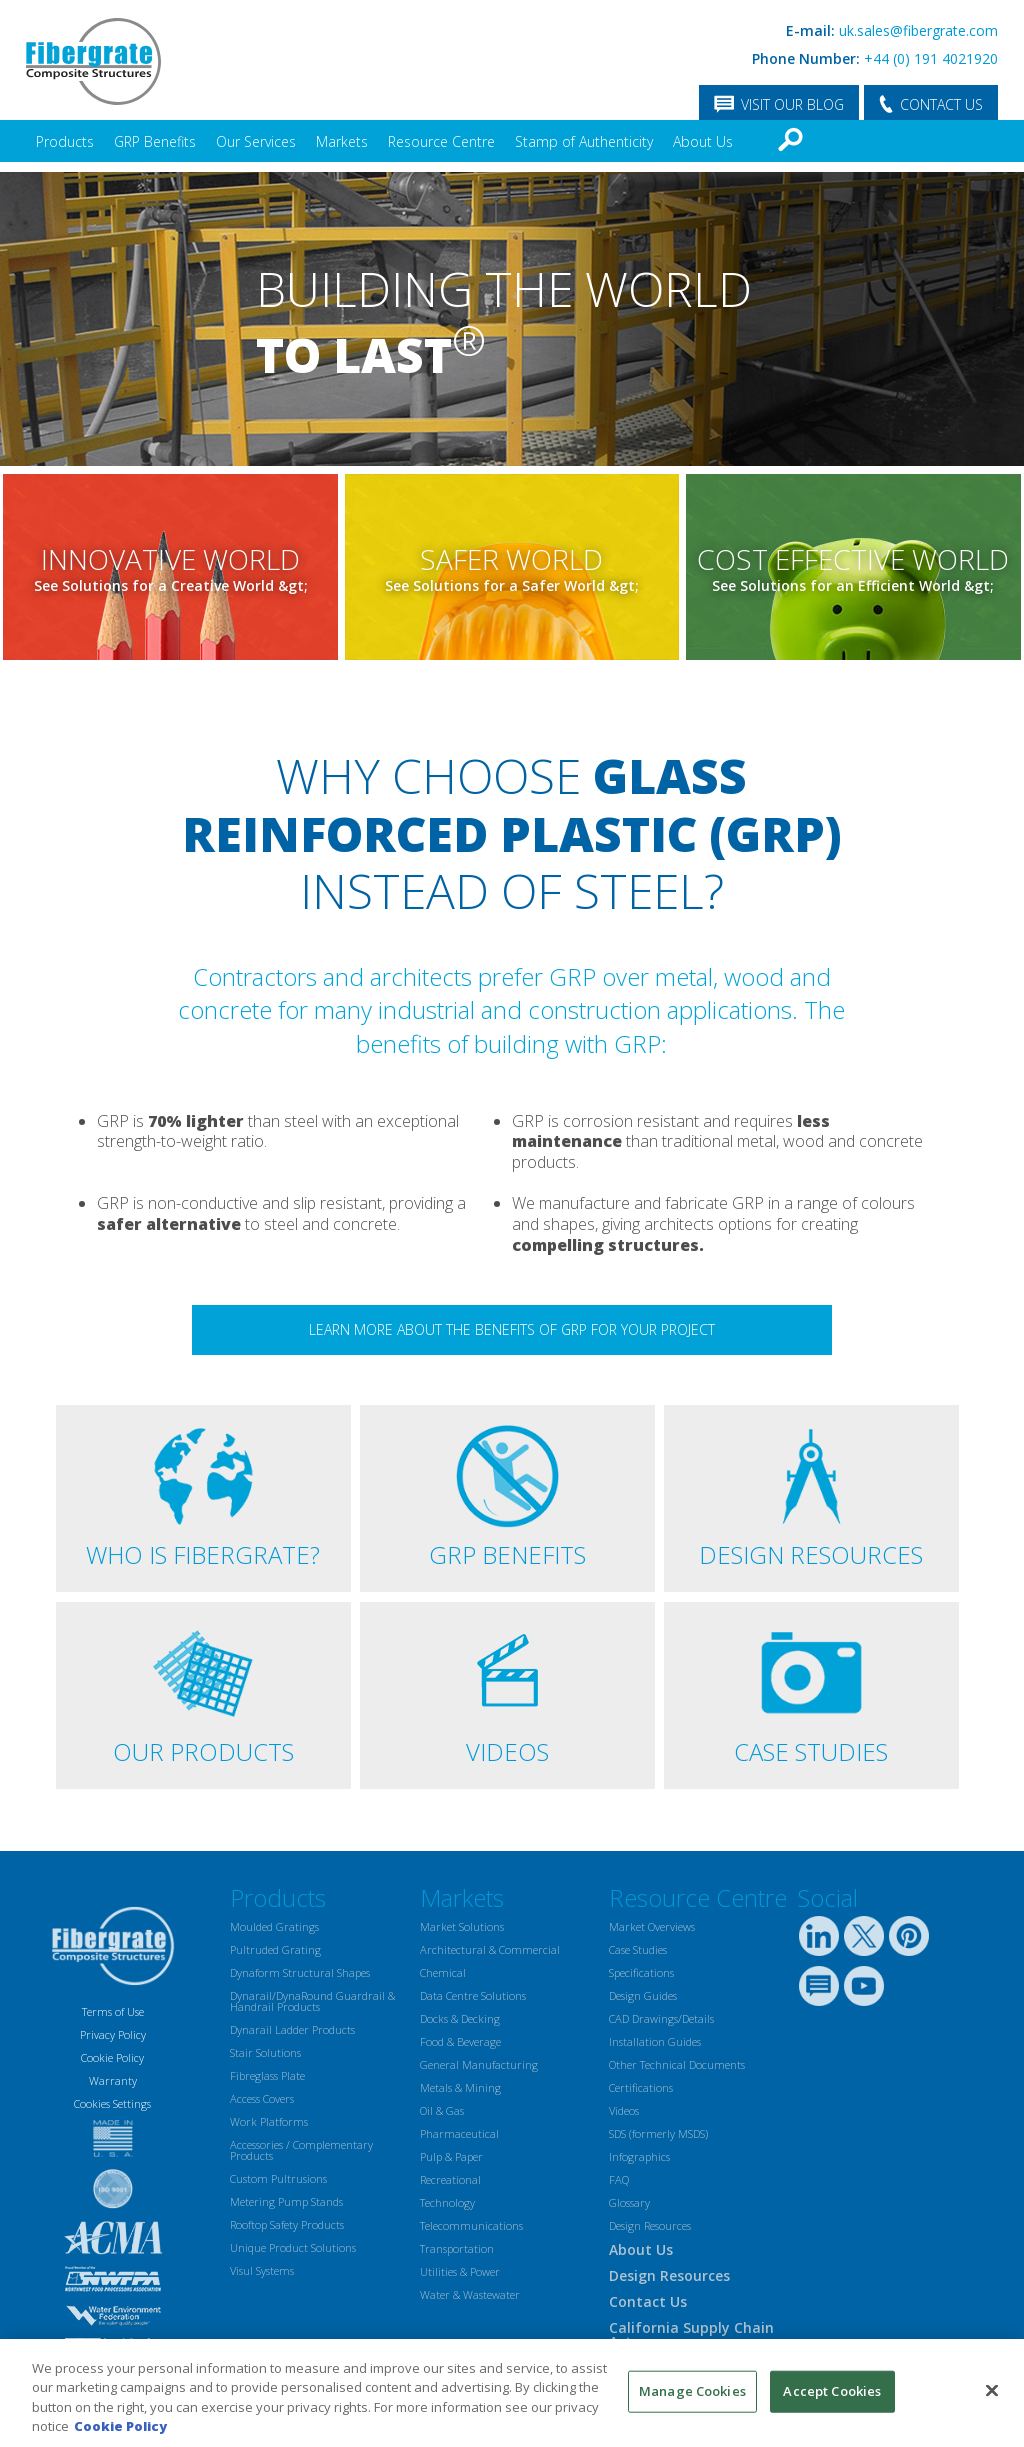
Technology (447, 2202)
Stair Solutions (265, 2052)
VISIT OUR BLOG (792, 104)
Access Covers (262, 2098)
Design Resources (650, 2225)
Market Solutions (462, 1926)
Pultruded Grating (275, 1949)
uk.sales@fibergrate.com (918, 30)
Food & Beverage (460, 2041)
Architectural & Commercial (490, 1949)
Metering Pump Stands (286, 2201)
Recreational (450, 2179)
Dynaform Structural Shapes (300, 1972)
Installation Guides (655, 2041)
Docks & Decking (460, 2018)
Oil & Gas (442, 2110)
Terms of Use (113, 2011)
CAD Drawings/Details (661, 2018)
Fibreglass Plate (267, 2075)
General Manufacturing (479, 2064)
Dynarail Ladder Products (292, 2029)
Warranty (113, 2080)
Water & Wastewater (470, 2294)
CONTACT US (941, 104)
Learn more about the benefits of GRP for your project (512, 1329)
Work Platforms (269, 2121)
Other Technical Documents (677, 2064)
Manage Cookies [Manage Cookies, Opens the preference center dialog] (692, 2391)
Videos (624, 2110)
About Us (703, 141)
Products (65, 141)
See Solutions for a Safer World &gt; (512, 586)
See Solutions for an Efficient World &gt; (853, 586)
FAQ (619, 2179)
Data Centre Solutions (473, 1995)
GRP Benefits (155, 141)
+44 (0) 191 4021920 (931, 58)
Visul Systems (262, 2270)
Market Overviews (652, 1926)
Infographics (639, 2156)
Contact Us (648, 2301)
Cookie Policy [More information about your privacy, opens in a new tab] (120, 2426)
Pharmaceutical (459, 2133)
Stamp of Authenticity (584, 141)
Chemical (443, 1972)
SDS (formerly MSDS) (658, 2133)
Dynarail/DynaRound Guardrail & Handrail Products (312, 2001)
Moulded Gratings (274, 1926)
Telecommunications (471, 2225)
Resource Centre (441, 141)
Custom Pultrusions (278, 2178)
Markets (342, 141)
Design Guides (643, 1995)
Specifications (641, 1972)
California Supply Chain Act (691, 2334)
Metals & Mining (460, 2087)
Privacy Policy (113, 2034)
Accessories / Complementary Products (301, 2150)
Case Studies (638, 1949)
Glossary (629, 2202)
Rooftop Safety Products (287, 2224)
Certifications (641, 2087)
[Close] (992, 2390)
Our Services (256, 141)
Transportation (457, 2248)
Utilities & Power (460, 2271)
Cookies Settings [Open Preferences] (112, 2103)
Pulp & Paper (451, 2156)
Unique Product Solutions (293, 2247)
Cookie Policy (112, 2057)
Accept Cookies (832, 2391)
